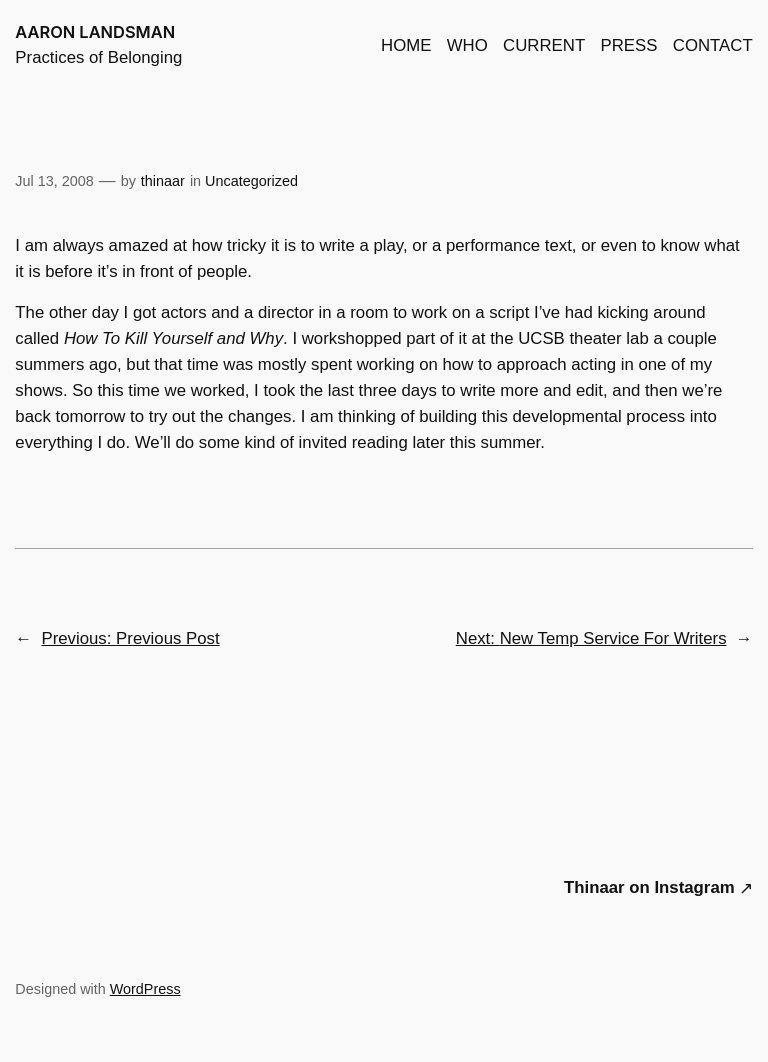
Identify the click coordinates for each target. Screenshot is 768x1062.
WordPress (145, 989)
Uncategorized (251, 181)
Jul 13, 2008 (54, 181)
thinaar (163, 181)
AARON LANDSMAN (95, 32)
